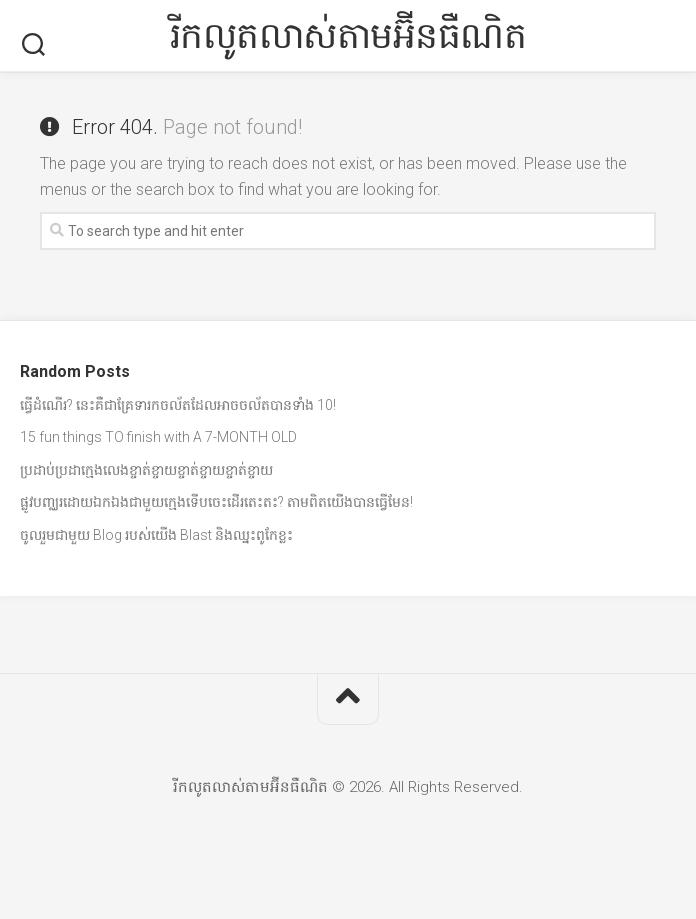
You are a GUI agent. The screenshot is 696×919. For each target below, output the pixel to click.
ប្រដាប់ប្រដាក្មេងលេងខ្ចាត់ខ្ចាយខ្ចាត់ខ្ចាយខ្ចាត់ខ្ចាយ (146, 470)
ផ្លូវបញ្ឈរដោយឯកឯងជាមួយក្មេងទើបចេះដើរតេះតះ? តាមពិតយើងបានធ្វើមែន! (216, 502)
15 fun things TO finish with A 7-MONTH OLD (158, 437)
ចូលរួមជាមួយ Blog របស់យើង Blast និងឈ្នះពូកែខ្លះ (156, 535)
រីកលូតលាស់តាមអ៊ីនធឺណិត (348, 36)
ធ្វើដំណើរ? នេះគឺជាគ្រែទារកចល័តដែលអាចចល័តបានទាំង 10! (178, 405)
